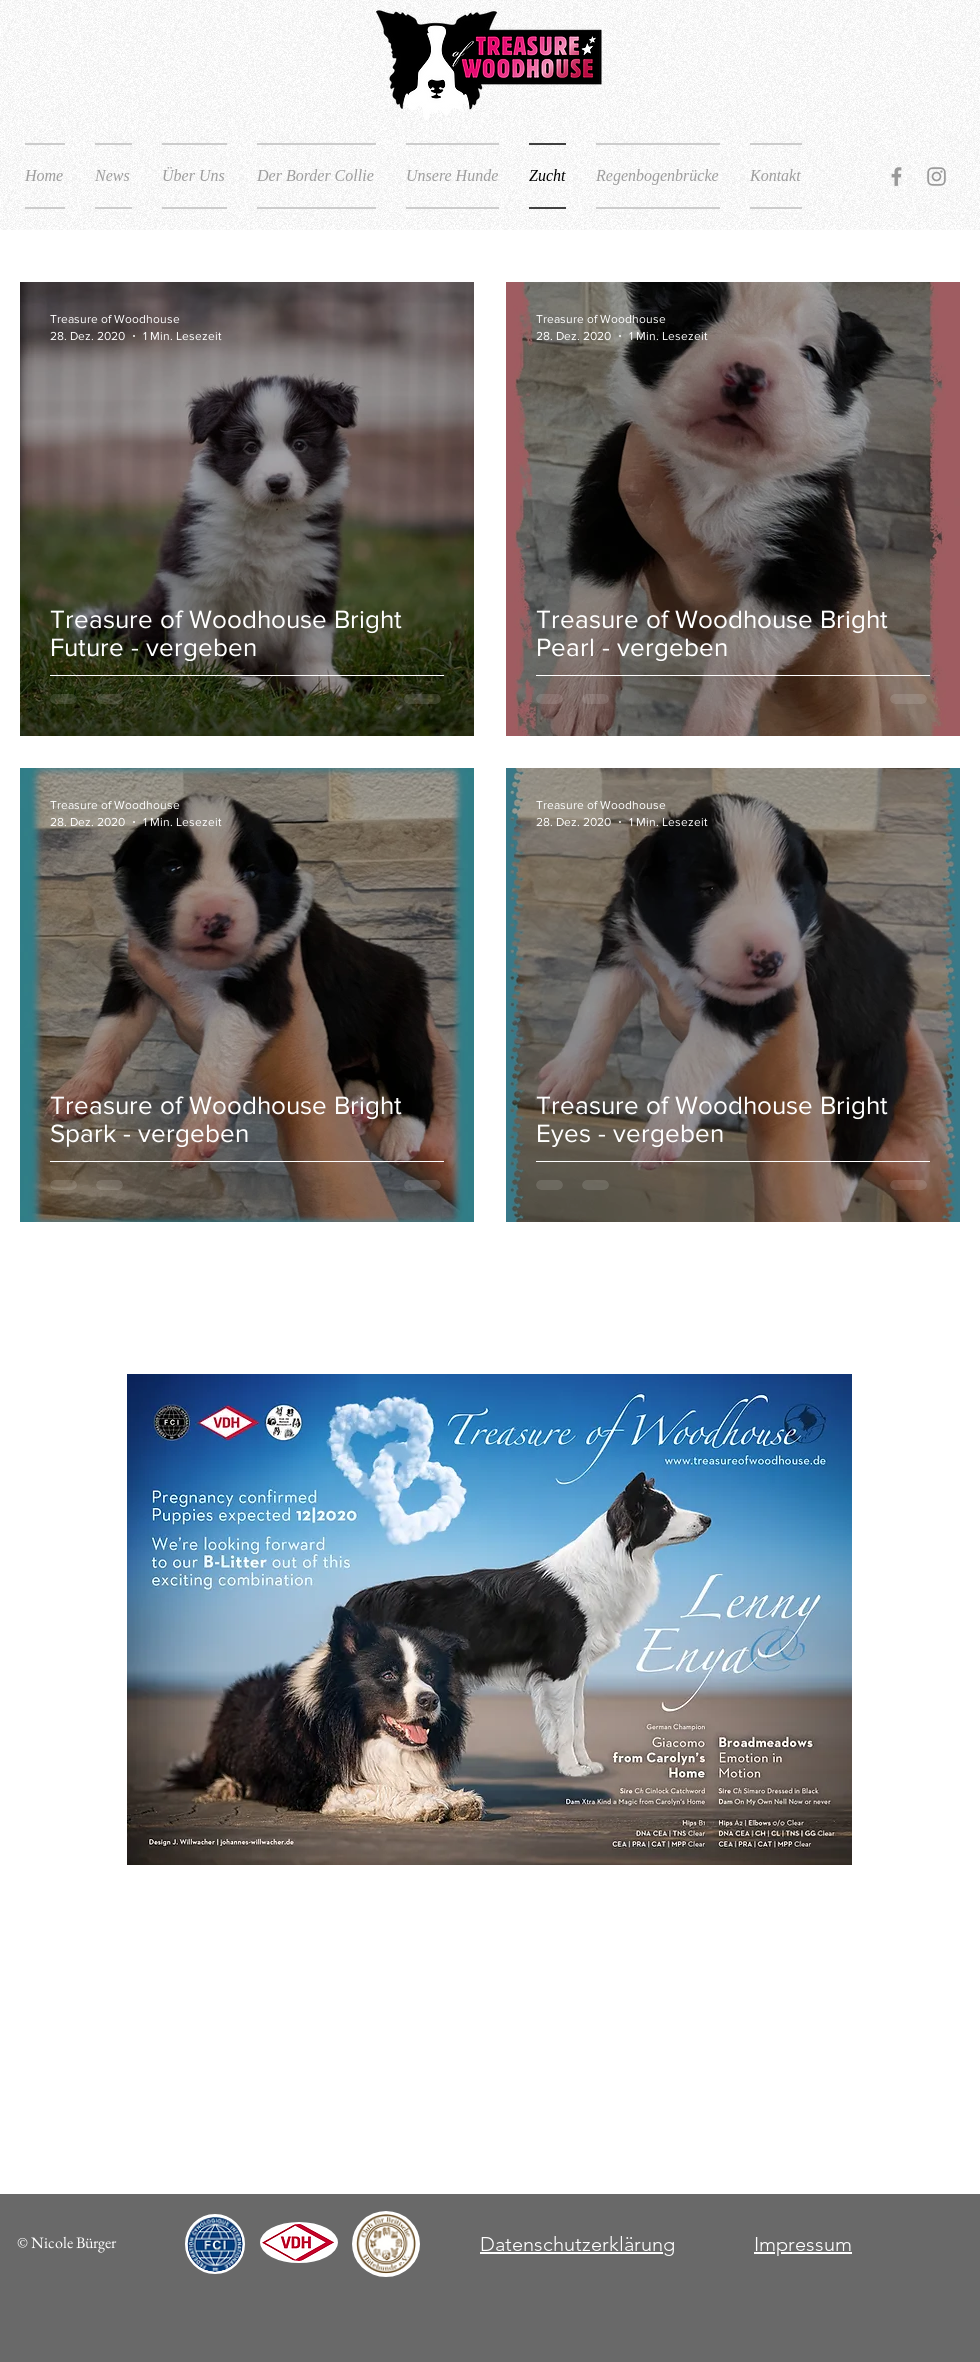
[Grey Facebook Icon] (896, 176)
